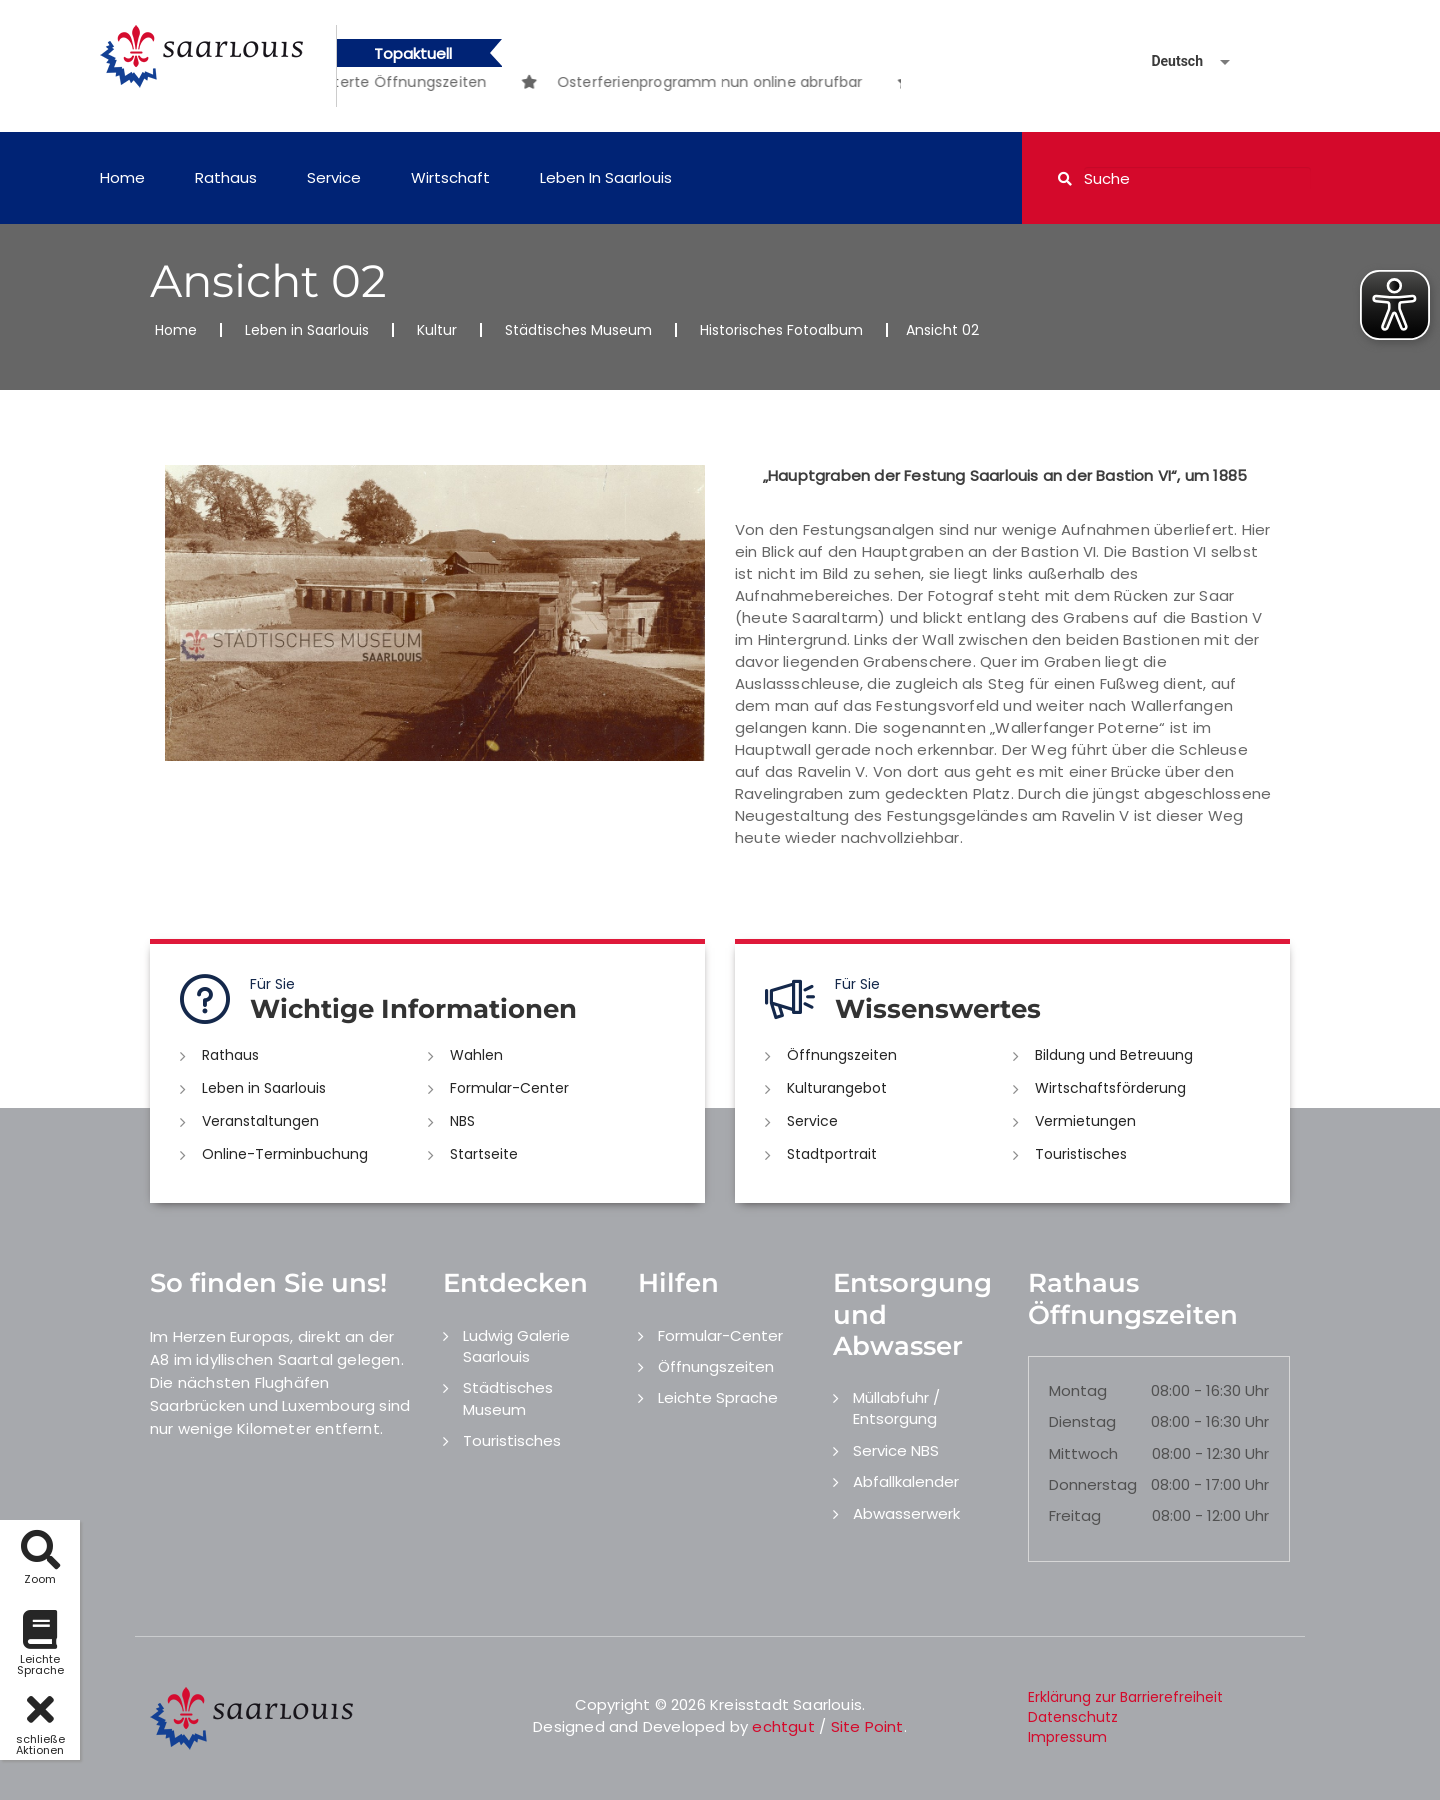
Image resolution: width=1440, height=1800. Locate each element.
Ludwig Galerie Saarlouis (516, 1346)
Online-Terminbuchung (285, 1154)
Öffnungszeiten (842, 1055)
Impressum (1067, 1737)
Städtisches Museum (578, 330)
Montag (1078, 1390)
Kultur (437, 330)
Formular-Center (509, 1088)
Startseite (484, 1154)
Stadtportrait (832, 1154)
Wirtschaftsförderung (1110, 1088)
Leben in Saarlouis (606, 177)
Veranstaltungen (260, 1121)
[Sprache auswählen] (1167, 61)
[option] (749, 82)
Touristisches (1081, 1154)
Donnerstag (1093, 1484)
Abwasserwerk (906, 1513)
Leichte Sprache (718, 1397)
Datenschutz (1073, 1717)
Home (122, 177)
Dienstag (1082, 1421)
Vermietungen (1085, 1121)
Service (334, 177)
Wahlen (476, 1055)
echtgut (783, 1726)
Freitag (1075, 1515)
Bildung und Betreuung (1114, 1055)
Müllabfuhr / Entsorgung (896, 1408)
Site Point (867, 1726)
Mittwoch (1083, 1453)
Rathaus (226, 177)
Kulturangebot (837, 1088)
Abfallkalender (906, 1481)
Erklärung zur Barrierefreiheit (1125, 1697)
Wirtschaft (450, 177)
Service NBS (896, 1450)
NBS (462, 1121)
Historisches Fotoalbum (781, 330)
